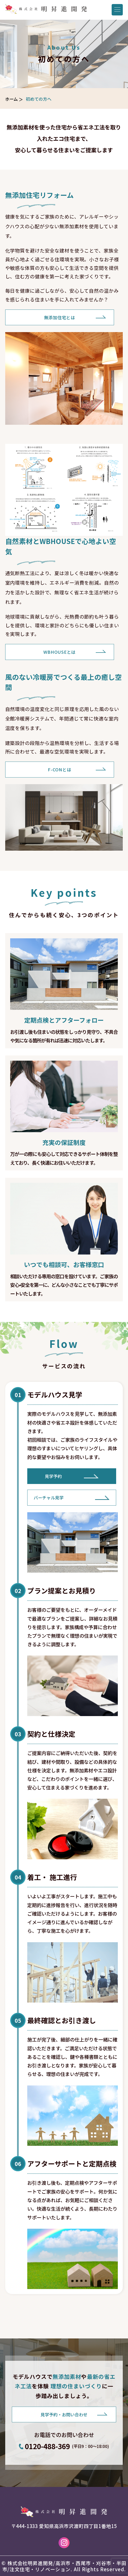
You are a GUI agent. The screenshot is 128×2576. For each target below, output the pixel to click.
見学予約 (54, 1481)
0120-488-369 (67, 2432)
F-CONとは (64, 773)
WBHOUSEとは (64, 654)
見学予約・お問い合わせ (64, 2399)
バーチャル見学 (51, 1504)
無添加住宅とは (64, 318)
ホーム (12, 98)
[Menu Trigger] (117, 9)
